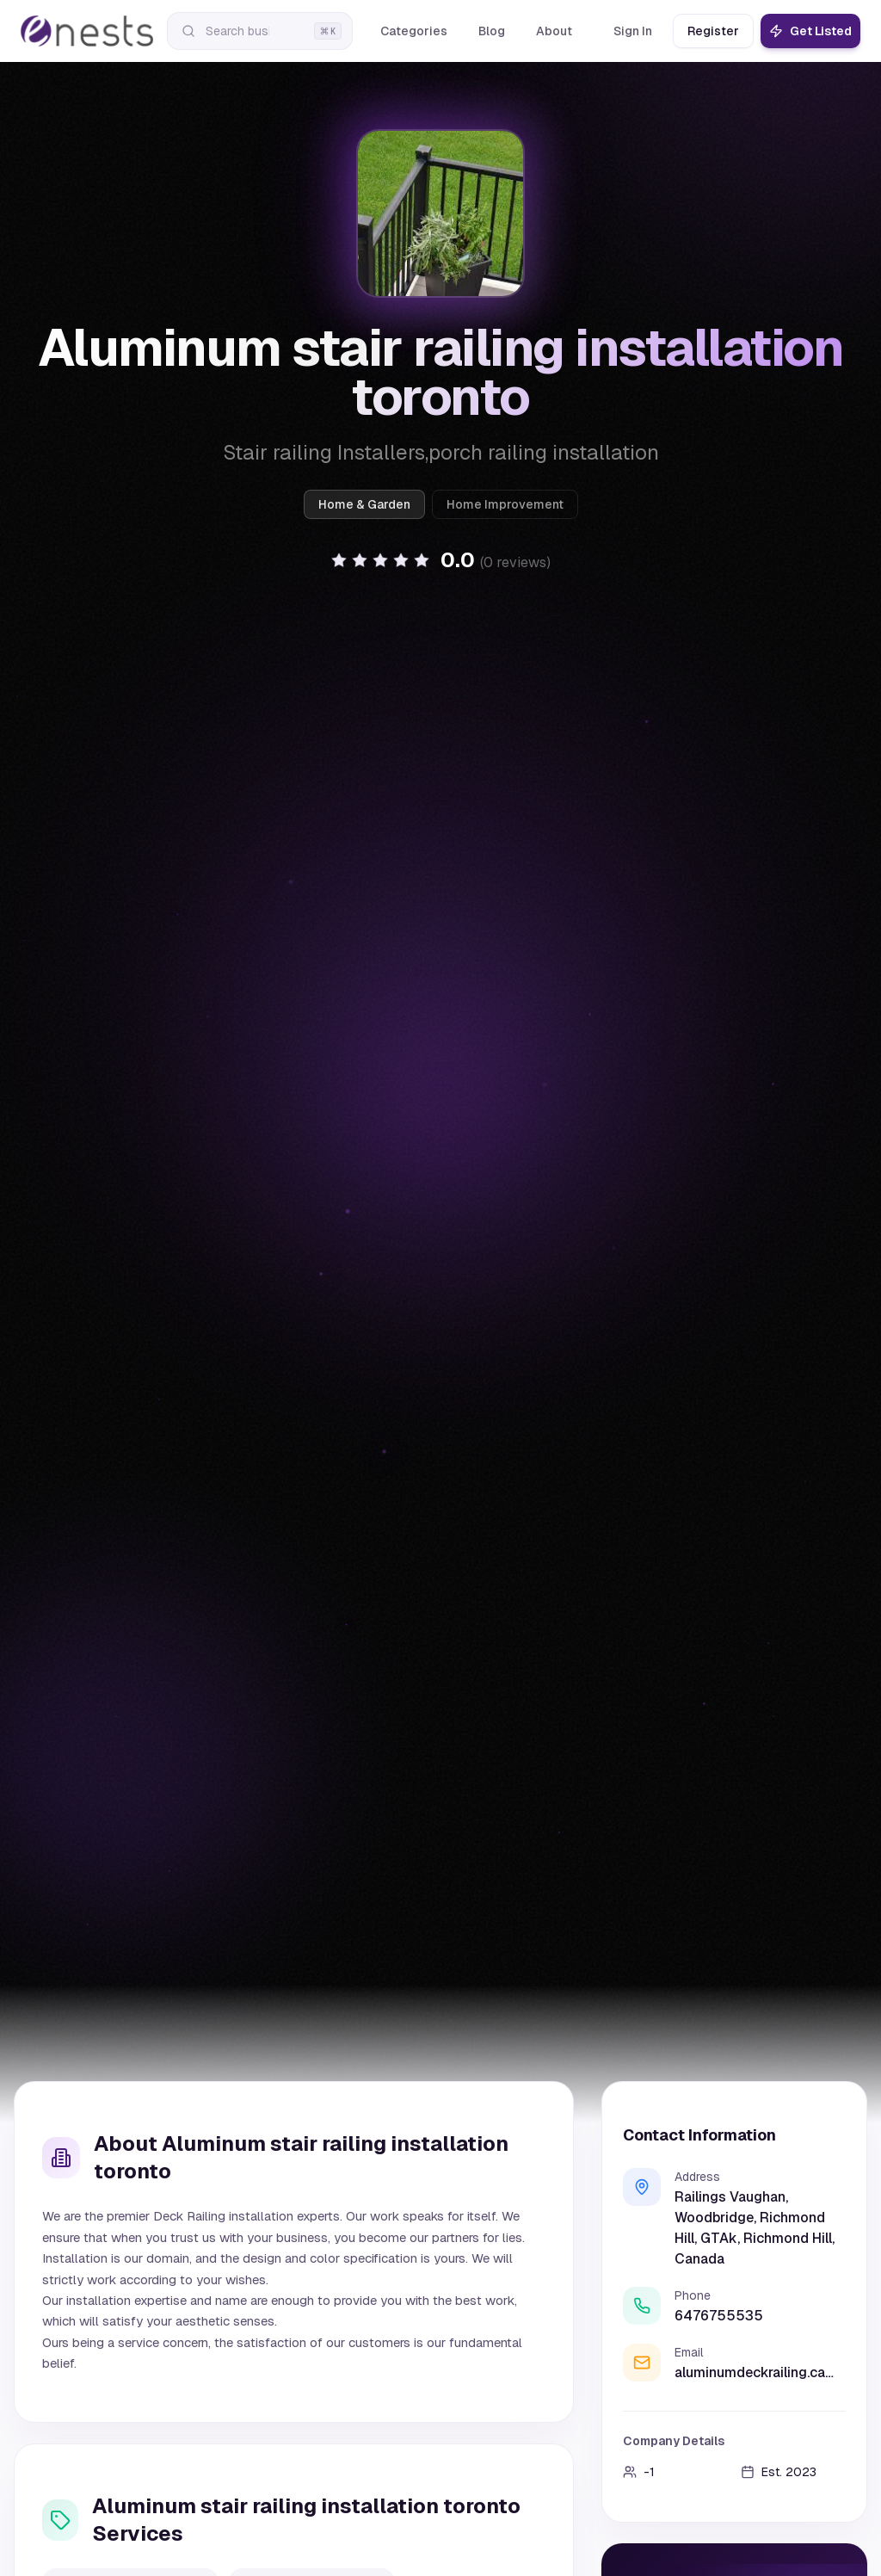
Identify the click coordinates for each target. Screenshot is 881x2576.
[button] (440, 560)
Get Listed (810, 31)
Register (713, 31)
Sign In (632, 31)
